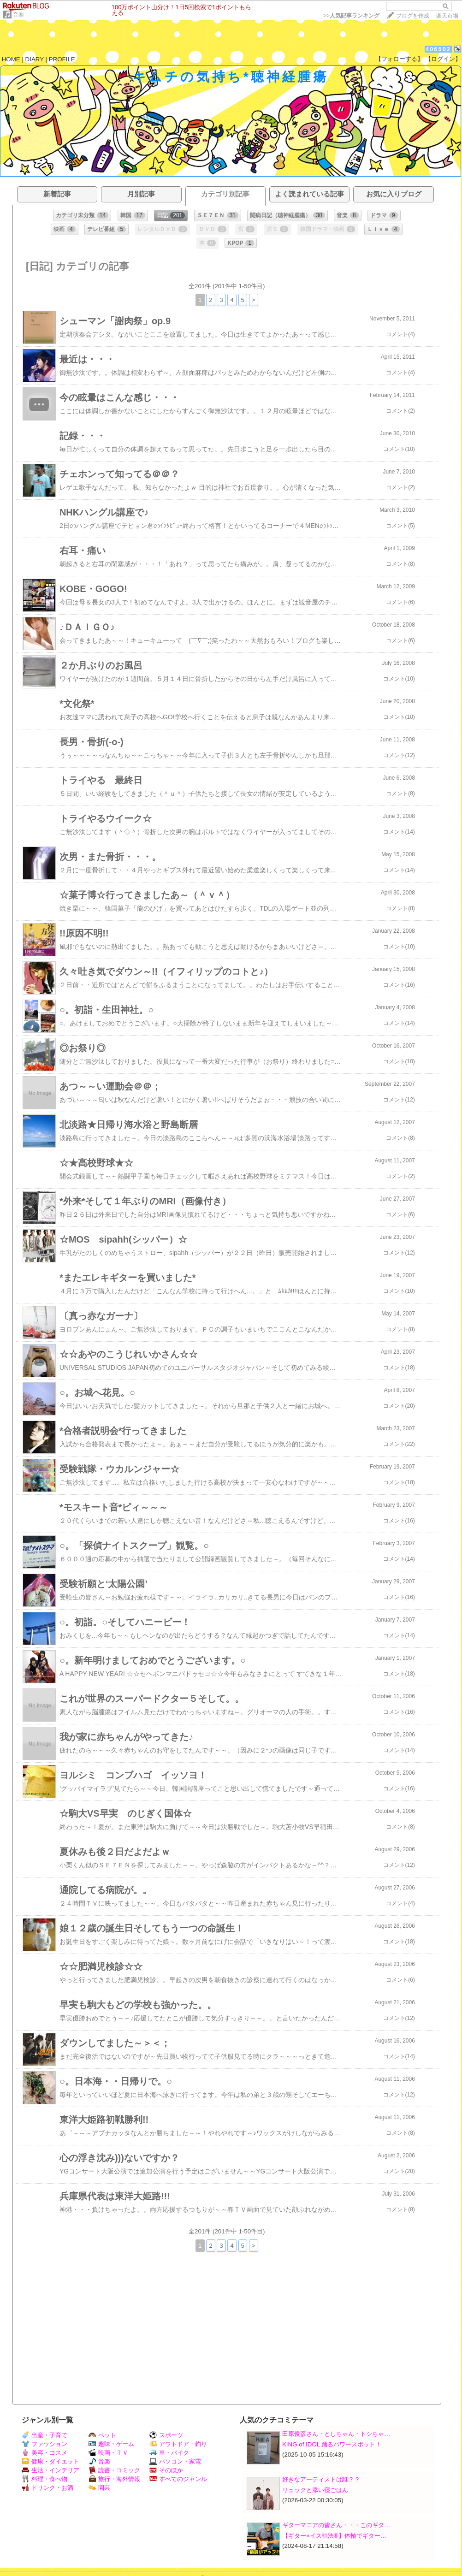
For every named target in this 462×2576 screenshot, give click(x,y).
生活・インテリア (50, 2470)
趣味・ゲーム (111, 2443)
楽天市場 (447, 15)
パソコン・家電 (175, 2461)
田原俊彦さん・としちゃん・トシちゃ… (336, 2433)
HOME (11, 59)
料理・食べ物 (44, 2478)
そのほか (166, 2470)
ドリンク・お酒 (47, 2487)
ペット (102, 2435)
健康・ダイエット (50, 2461)
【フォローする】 (399, 58)
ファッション (44, 2443)
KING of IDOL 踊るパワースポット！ (331, 2444)
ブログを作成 (412, 15)
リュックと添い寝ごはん (315, 2490)
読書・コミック (114, 2470)
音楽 (18, 15)
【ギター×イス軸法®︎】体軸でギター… (334, 2535)
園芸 (99, 2487)
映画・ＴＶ (108, 2452)
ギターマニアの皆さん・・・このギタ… (336, 2525)
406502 (438, 49)
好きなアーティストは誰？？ (321, 2479)
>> (351, 15)
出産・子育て (44, 2435)
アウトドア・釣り (178, 2443)
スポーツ (166, 2435)
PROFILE (62, 59)
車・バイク (169, 2452)
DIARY (34, 59)
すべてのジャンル (178, 2478)
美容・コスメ (44, 2452)
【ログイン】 (443, 58)
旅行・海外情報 (114, 2478)
